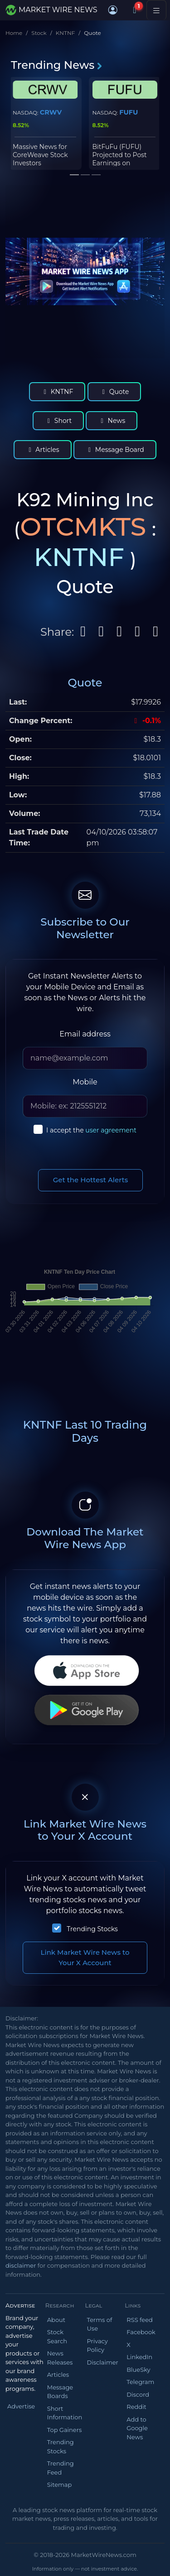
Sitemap (59, 2484)
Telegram (140, 2381)
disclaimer (20, 2265)
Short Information (64, 2413)
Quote (114, 392)
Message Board (115, 450)
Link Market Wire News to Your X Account (85, 1957)
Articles (42, 450)
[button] (113, 10)
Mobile (85, 1082)
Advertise (21, 2406)
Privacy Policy (97, 2345)
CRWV (51, 112)
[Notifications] (135, 10)
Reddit (136, 2406)
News (111, 421)
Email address (85, 1034)
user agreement (110, 1130)
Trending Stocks (92, 1929)
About (56, 2319)
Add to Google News (137, 2428)
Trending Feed (60, 2468)
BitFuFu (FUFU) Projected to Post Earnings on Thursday (119, 159)
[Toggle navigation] (156, 10)
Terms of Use (99, 2324)
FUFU (128, 112)
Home (13, 32)
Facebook (140, 2332)
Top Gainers (64, 2429)
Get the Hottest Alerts (90, 1179)
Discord (137, 2394)
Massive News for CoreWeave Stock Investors (40, 155)
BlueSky (138, 2369)
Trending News (57, 65)
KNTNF (65, 32)
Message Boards (60, 2392)
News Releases (60, 2358)
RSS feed (139, 2319)
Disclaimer (102, 2362)
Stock (38, 32)
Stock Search (57, 2336)
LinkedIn (139, 2356)
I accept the (91, 1130)
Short (58, 421)
